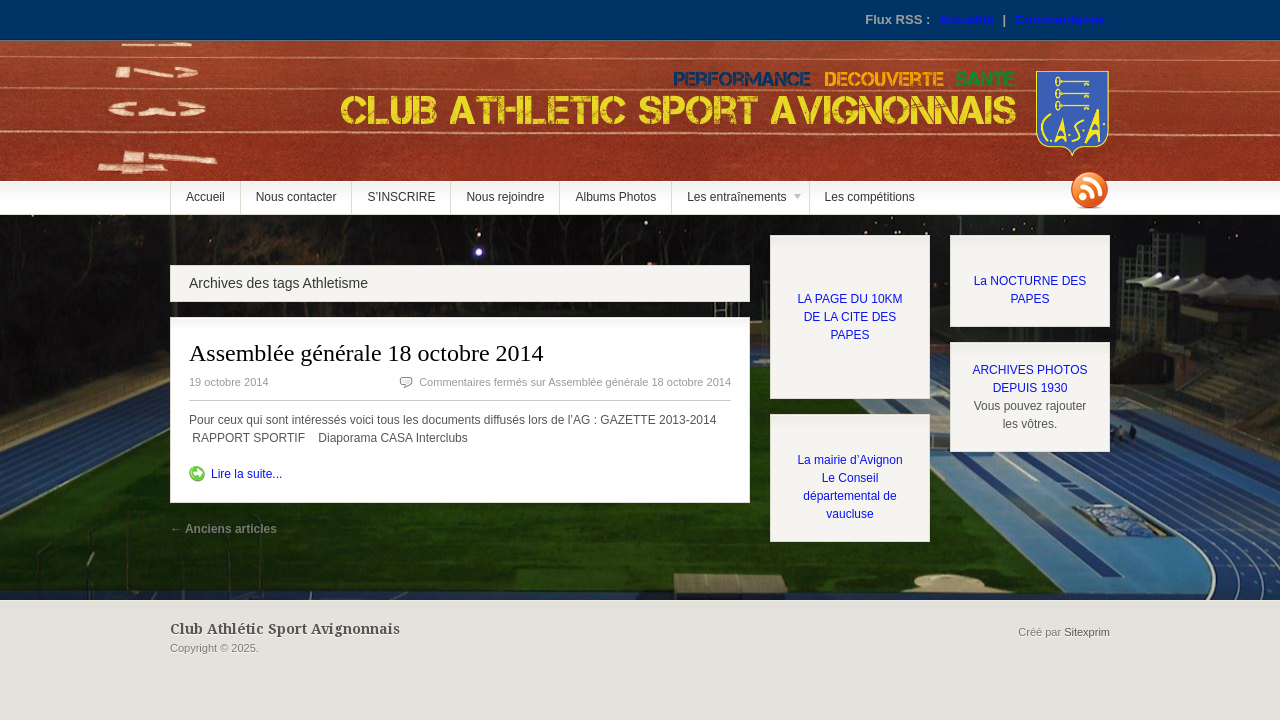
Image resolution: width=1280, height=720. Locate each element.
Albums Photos (615, 197)
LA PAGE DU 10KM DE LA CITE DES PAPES (849, 317)
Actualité (966, 19)
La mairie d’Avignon (849, 460)
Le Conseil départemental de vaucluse (849, 496)
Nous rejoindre (505, 197)
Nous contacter (296, 197)
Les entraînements (738, 202)
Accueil (205, 197)
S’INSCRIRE (401, 197)
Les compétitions (870, 197)
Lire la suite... (246, 474)
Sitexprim (1087, 632)
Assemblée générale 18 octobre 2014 (366, 353)
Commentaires (1060, 19)
